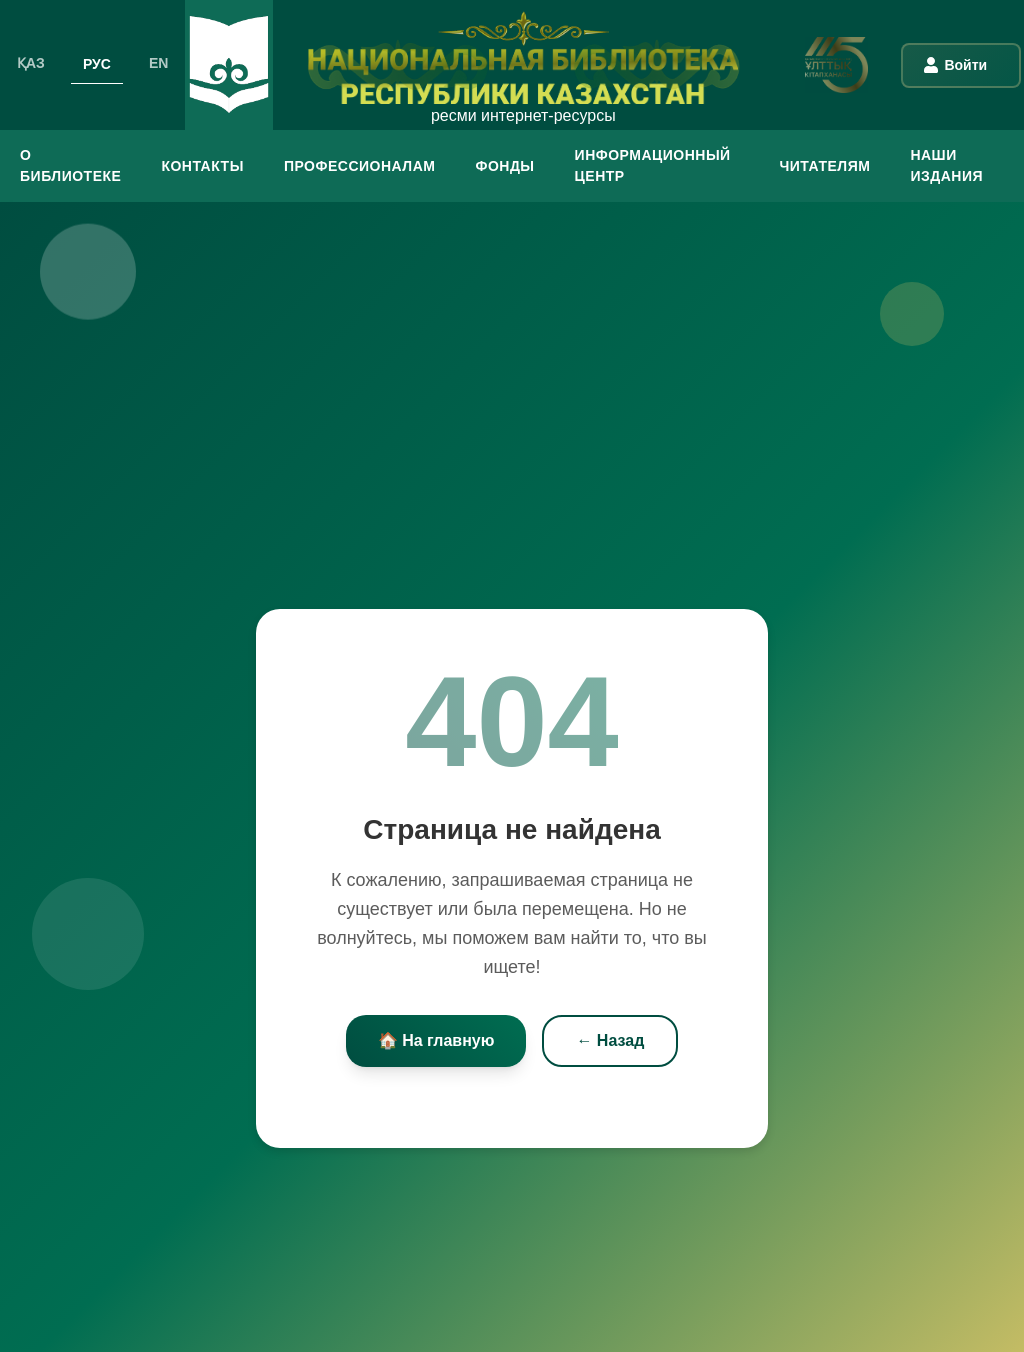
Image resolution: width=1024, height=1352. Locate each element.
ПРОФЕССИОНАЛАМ (360, 166)
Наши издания (946, 165)
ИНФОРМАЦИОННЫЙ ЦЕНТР (653, 165)
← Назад (610, 1041)
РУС (97, 63)
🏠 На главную (436, 1041)
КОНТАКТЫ (202, 166)
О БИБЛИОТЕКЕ (70, 165)
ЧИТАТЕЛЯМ (824, 166)
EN (158, 63)
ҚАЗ (31, 63)
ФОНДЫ (504, 166)
